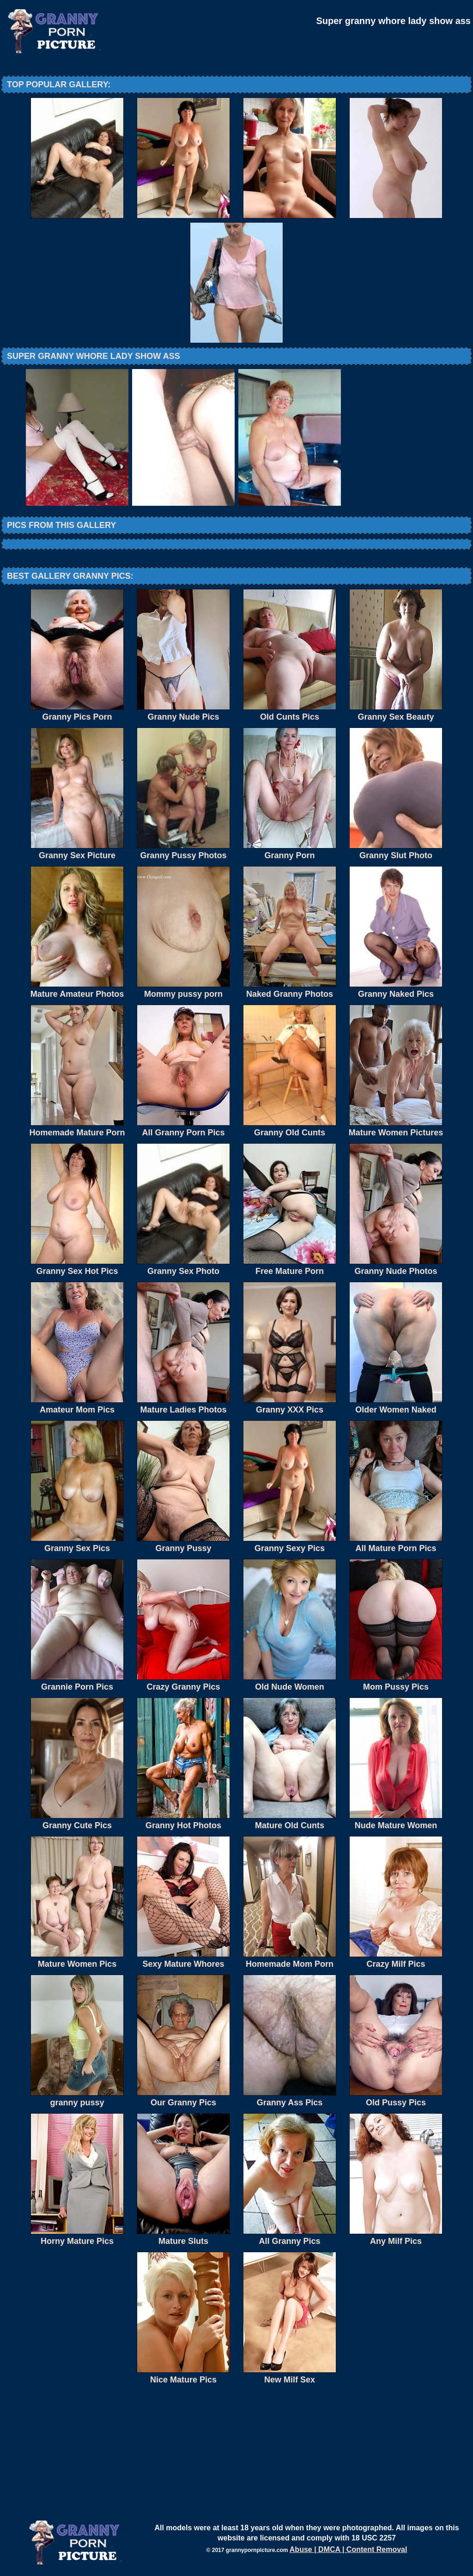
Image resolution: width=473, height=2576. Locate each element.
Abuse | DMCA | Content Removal (348, 2549)
